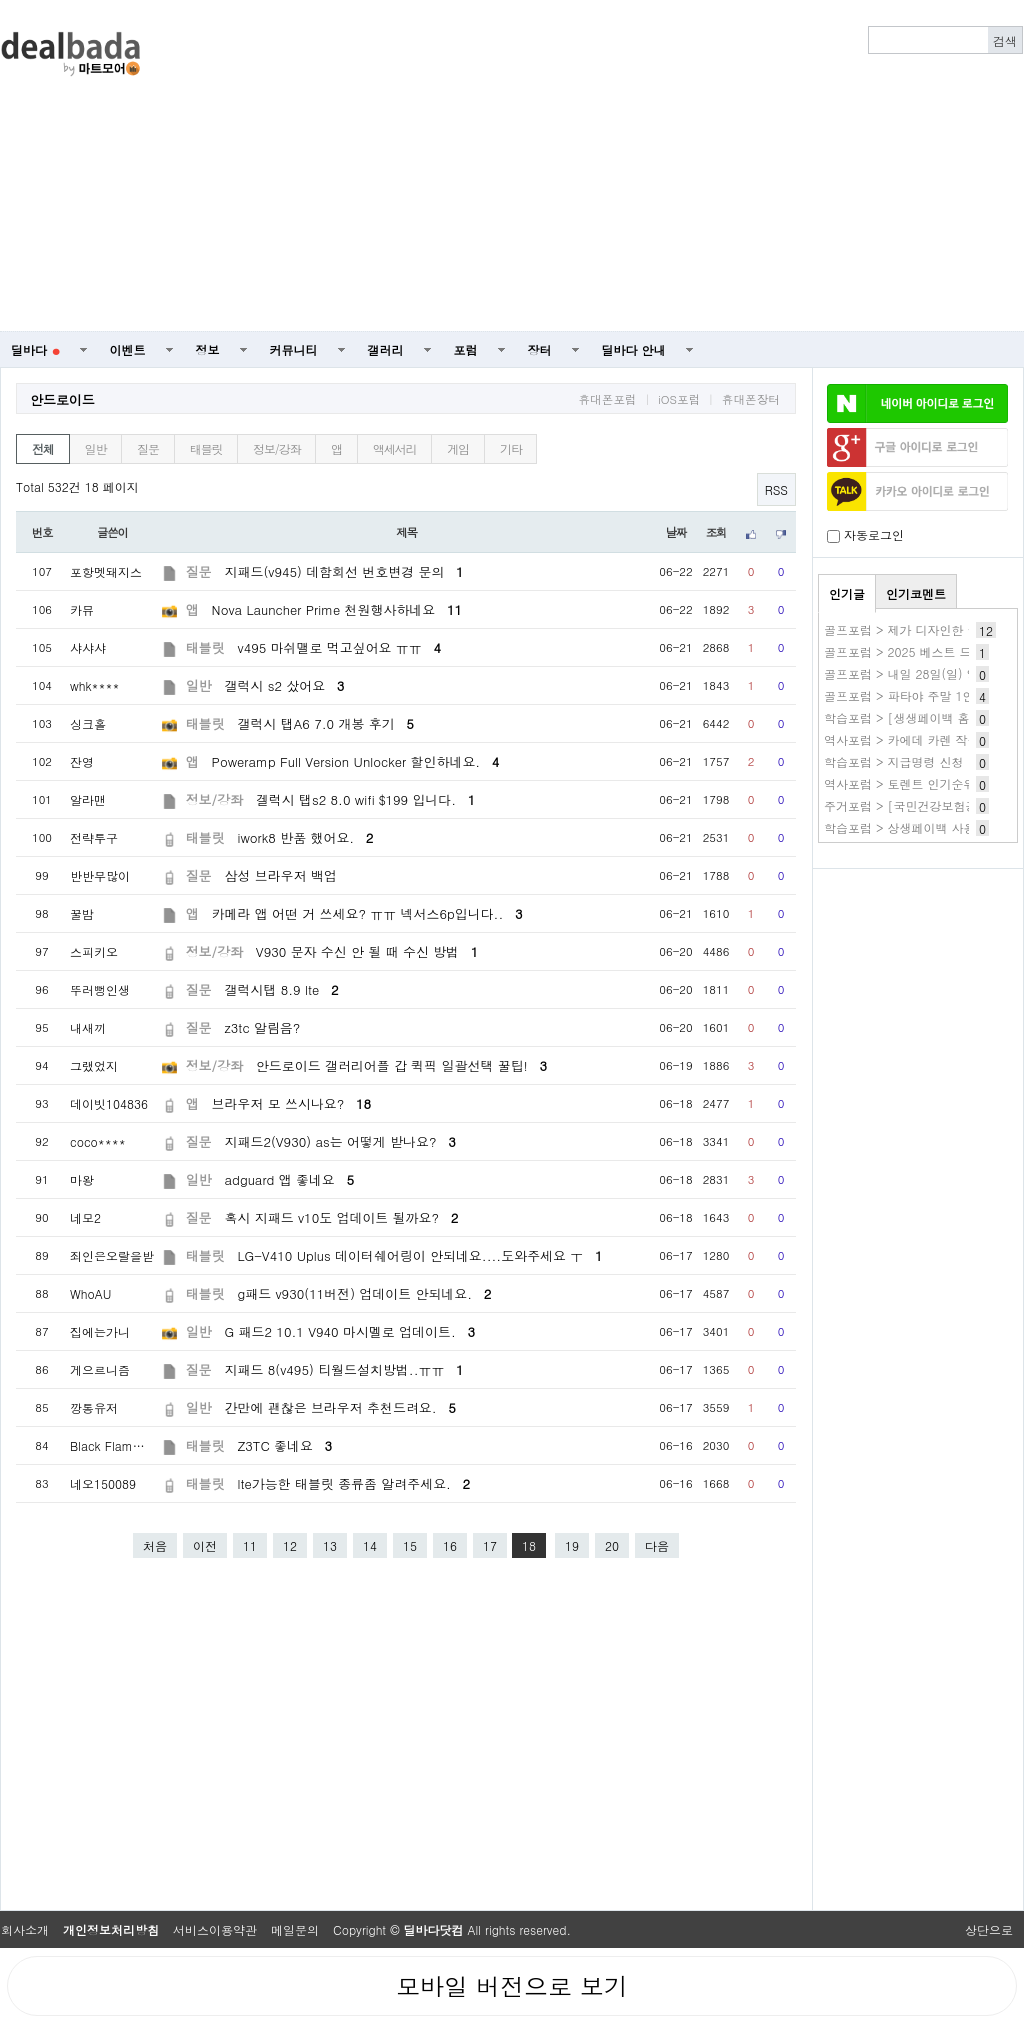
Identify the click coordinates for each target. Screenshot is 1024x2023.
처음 (155, 1545)
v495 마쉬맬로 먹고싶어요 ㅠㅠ (339, 647)
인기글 (847, 593)
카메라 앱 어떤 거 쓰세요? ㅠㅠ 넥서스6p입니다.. (367, 913)
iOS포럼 (679, 399)
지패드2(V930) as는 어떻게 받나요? (340, 1141)
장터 (540, 349)
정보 (208, 349)
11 (250, 1545)
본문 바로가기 (0, 0)
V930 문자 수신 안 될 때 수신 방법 (367, 951)
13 (330, 1545)
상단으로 (989, 1929)
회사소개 (25, 1929)
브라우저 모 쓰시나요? (292, 1103)
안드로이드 (62, 399)
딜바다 (35, 349)
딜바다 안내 (634, 349)
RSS (776, 489)
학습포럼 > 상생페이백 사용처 (906, 827)
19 (572, 1545)
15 (410, 1545)
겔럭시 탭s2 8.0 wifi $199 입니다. (365, 799)
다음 (657, 1545)
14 (370, 1545)
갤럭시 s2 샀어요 (285, 685)
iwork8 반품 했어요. (306, 837)
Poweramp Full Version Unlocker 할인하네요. (356, 761)
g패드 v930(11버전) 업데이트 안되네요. (365, 1293)
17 (490, 1545)
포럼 (466, 349)
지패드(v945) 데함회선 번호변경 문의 (344, 571)
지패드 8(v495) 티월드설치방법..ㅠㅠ (344, 1369)
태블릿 (206, 448)
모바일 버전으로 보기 (512, 1986)
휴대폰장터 (751, 399)
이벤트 (128, 349)
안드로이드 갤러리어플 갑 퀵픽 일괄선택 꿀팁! (401, 1065)
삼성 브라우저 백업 (281, 875)
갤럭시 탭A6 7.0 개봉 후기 (326, 723)
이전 (205, 1545)
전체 (43, 448)
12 (290, 1545)
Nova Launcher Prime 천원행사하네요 (337, 609)
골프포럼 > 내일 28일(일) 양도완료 (919, 673)
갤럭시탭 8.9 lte (282, 989)
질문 (148, 448)
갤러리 (386, 349)
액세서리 (394, 448)
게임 (458, 448)
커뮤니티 (294, 349)
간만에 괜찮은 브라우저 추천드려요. (340, 1407)
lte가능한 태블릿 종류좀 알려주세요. (354, 1483)
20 (612, 1545)
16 (450, 1545)
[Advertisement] (663, 166)
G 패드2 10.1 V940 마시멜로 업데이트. (350, 1331)
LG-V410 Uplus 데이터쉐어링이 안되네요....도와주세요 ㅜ (420, 1255)
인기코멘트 (916, 593)
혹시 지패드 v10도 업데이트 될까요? (342, 1217)
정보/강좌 (276, 448)
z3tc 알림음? (263, 1027)
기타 (511, 448)
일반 (96, 448)
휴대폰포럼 (607, 399)
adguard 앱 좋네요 (290, 1179)
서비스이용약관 (215, 1929)
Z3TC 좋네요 (285, 1445)
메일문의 (295, 1929)
